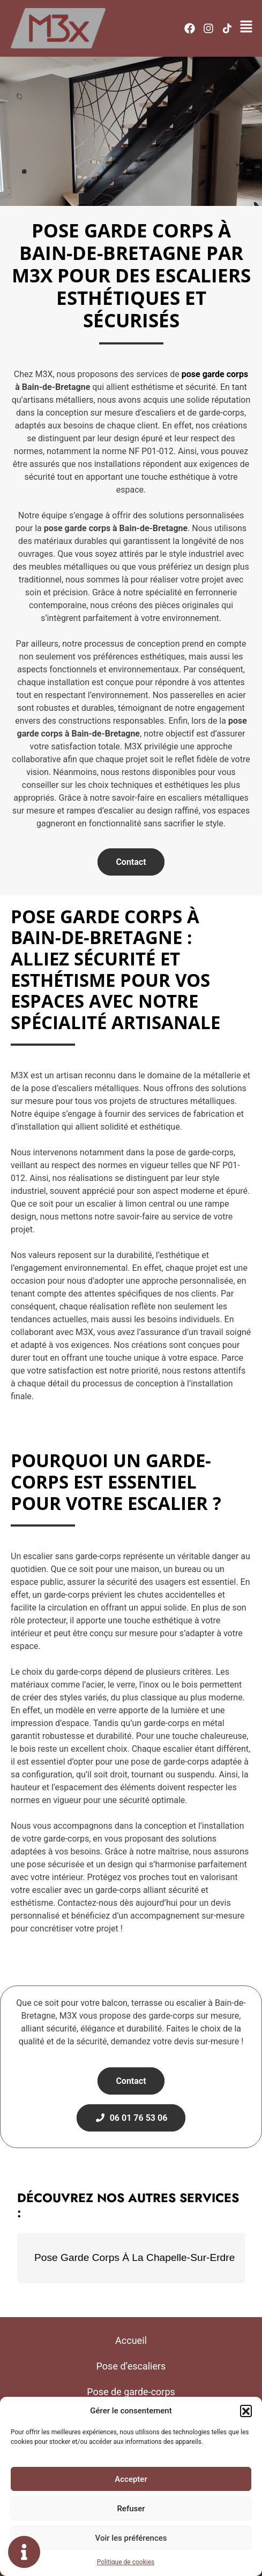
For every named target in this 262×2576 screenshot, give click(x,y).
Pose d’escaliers (131, 2366)
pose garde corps (215, 374)
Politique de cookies (125, 2562)
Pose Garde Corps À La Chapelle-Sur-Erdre (134, 2257)
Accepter (131, 2479)
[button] (246, 2410)
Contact (131, 862)
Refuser (131, 2508)
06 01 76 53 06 (131, 2118)
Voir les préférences (131, 2538)
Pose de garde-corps (131, 2391)
